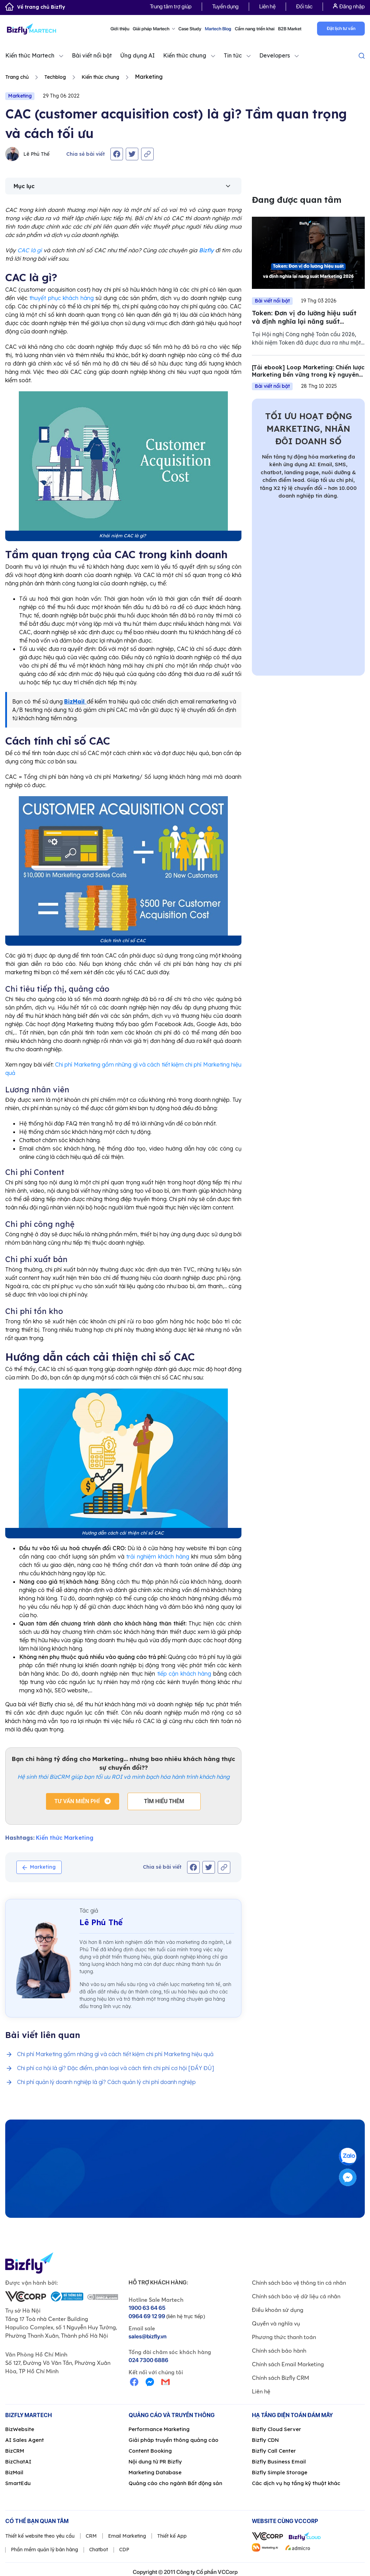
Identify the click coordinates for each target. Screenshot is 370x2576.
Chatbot (98, 2549)
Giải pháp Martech (154, 28)
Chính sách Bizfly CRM (280, 2377)
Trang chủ (17, 77)
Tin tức (233, 55)
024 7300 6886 (148, 2360)
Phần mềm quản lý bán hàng (44, 2549)
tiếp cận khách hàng (184, 1673)
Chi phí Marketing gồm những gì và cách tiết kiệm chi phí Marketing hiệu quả (115, 2054)
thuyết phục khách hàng (61, 297)
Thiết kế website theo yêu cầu (40, 2536)
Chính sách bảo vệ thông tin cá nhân (299, 2282)
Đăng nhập (349, 6)
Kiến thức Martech (29, 55)
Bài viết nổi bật (92, 55)
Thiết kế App (172, 2536)
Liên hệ (267, 6)
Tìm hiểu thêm (164, 1801)
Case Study (189, 28)
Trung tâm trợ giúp (171, 6)
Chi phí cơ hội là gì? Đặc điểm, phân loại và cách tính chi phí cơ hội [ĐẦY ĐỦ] (115, 2067)
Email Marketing (127, 2536)
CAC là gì (29, 250)
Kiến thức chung (184, 55)
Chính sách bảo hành (279, 2350)
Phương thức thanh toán (284, 2336)
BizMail (75, 701)
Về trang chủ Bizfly (35, 7)
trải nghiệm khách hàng (157, 1556)
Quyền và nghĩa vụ (276, 2323)
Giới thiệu (119, 28)
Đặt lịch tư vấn (341, 28)
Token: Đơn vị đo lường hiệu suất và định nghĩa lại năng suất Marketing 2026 (304, 321)
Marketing (20, 96)
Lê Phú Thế (27, 154)
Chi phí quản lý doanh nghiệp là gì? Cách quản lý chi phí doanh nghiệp (106, 2081)
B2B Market (289, 28)
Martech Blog (218, 28)
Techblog (55, 77)
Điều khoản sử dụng (277, 2309)
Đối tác (304, 6)
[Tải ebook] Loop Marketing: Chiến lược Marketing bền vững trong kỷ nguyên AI (308, 375)
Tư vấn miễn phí (77, 1801)
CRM (91, 2536)
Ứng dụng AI (137, 55)
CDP (124, 2549)
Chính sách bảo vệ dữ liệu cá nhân (296, 2296)
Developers (274, 55)
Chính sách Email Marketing (288, 2364)
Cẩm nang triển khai (255, 28)
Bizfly (206, 250)
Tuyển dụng (225, 6)
